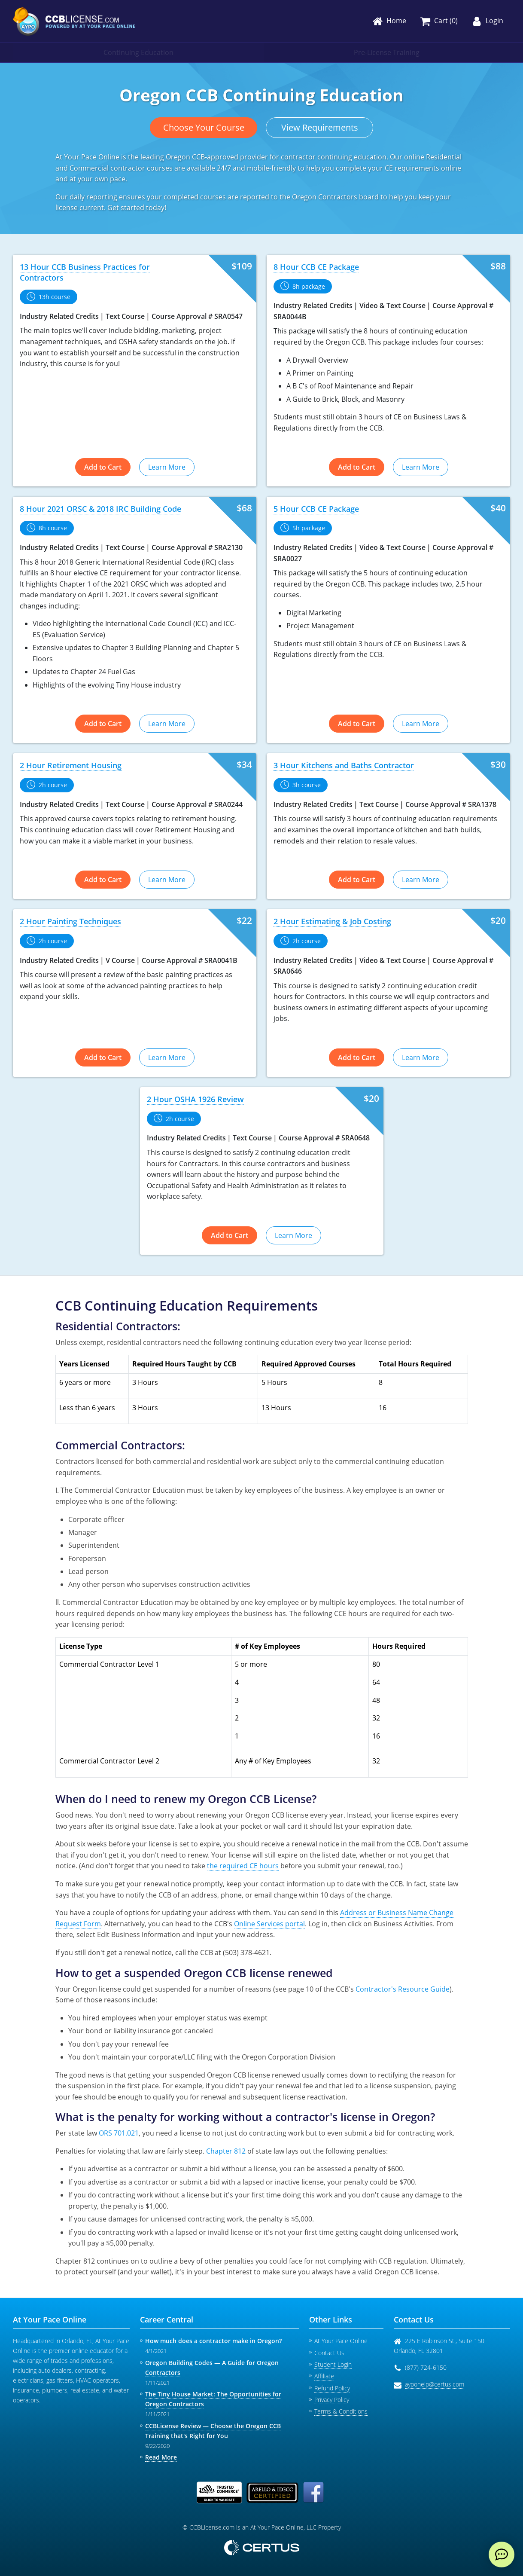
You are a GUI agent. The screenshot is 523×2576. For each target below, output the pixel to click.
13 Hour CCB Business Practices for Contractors (85, 272)
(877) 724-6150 (426, 2367)
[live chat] (501, 2554)
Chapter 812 (226, 2151)
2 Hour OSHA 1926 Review (195, 1099)
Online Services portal (269, 1923)
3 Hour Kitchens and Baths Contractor (344, 765)
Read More (161, 2457)
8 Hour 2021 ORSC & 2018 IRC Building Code (100, 509)
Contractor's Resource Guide (403, 1989)
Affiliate (324, 2376)
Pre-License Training (387, 52)
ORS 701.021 (119, 2133)
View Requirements (319, 127)
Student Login (333, 2364)
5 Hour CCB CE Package (316, 509)
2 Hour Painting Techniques (70, 921)
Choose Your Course (203, 127)
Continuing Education (138, 52)
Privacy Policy (331, 2400)
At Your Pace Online (341, 2341)
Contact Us (329, 2353)
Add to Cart (103, 467)
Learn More (166, 467)
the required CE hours (243, 1865)
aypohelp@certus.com (434, 2384)
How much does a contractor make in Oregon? (213, 2341)
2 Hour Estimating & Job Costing (332, 921)
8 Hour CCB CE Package (316, 267)
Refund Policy (332, 2388)
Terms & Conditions (341, 2411)
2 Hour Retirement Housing (71, 765)
